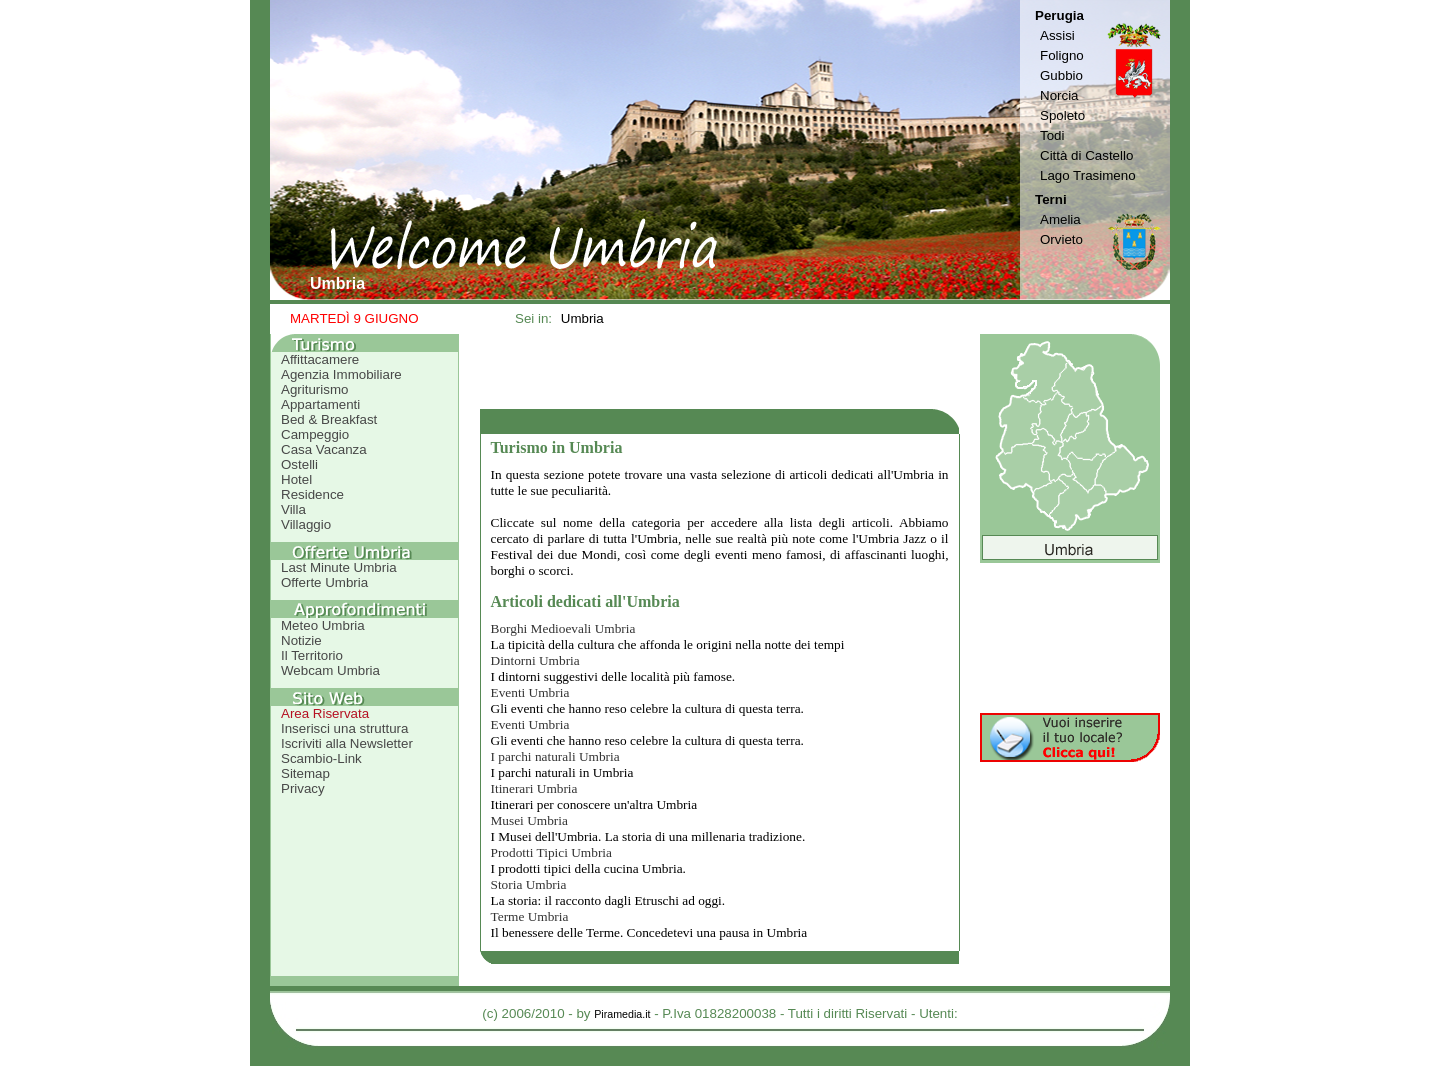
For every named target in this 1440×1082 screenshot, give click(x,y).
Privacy (303, 788)
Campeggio (315, 434)
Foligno (1062, 55)
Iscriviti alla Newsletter (347, 743)
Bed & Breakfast (329, 419)
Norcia (1059, 95)
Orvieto (1061, 239)
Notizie (301, 640)
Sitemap (305, 773)
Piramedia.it (622, 1014)
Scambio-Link (321, 758)
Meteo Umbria (323, 625)
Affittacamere (320, 359)
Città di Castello (1086, 155)
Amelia (1060, 219)
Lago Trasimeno (1088, 175)
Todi (1052, 135)
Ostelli (299, 464)
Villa (293, 509)
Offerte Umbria (324, 582)
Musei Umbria (529, 820)
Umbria (582, 318)
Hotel (296, 479)
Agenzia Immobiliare (341, 374)
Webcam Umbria (330, 670)
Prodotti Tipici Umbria (551, 852)
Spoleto (1062, 115)
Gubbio (1061, 75)
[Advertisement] (720, 371)
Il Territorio (312, 655)
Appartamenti (320, 404)
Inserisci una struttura (344, 728)
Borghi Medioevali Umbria (563, 628)
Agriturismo (314, 389)
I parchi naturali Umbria (555, 756)
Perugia (1059, 15)
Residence (312, 494)
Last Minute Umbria (339, 567)
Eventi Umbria (530, 692)
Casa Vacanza (324, 449)
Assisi (1057, 35)
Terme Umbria (530, 916)
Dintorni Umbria (535, 660)
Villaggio (306, 524)
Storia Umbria (529, 884)
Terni (1051, 199)
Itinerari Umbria (534, 788)
